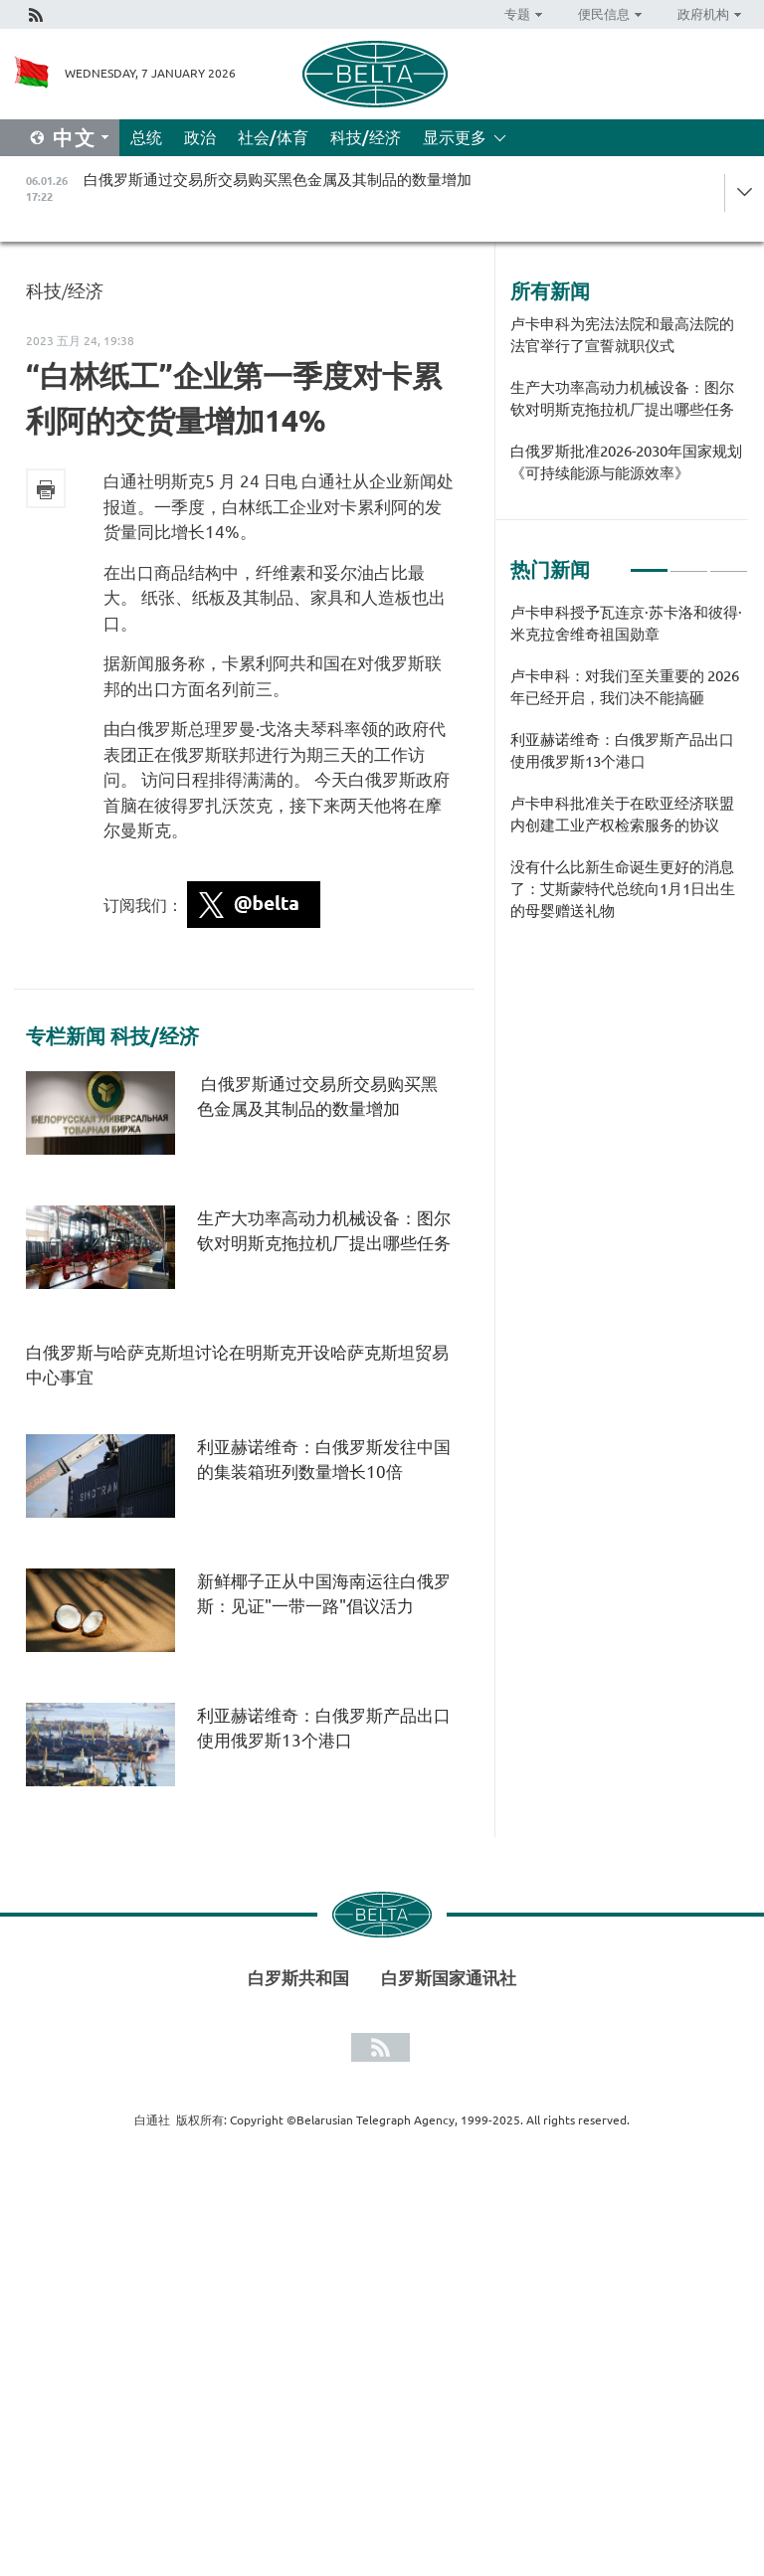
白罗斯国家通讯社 (448, 1977)
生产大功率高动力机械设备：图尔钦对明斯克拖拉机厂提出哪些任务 (622, 398)
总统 (146, 137)
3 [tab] (728, 562)
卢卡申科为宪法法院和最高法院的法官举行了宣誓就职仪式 (622, 334)
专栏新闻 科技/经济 (112, 1036)
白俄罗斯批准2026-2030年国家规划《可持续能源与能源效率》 (626, 462)
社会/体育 (273, 137)
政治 (200, 137)
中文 (74, 137)
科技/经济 (365, 137)
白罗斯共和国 (298, 1977)
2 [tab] (688, 562)
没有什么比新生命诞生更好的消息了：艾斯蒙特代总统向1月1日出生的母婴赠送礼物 (622, 888)
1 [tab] (649, 562)
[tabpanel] (629, 772)
